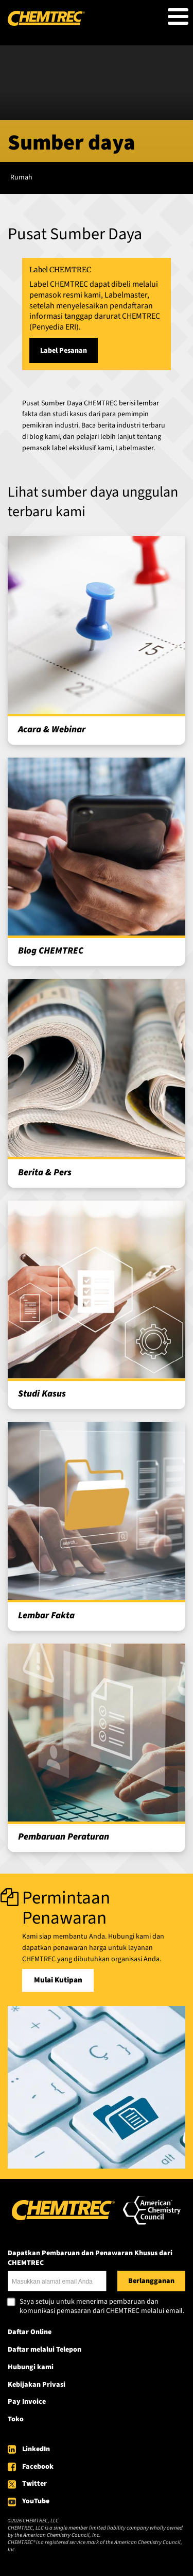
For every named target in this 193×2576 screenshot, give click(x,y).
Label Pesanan (63, 351)
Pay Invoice (27, 2402)
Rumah (21, 177)
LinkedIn (36, 2449)
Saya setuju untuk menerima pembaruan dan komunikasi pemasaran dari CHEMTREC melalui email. (102, 2307)
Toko (16, 2419)
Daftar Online (29, 2332)
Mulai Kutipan (58, 1980)
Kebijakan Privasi (36, 2385)
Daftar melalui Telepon (44, 2349)
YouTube (35, 2501)
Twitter (34, 2484)
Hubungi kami (31, 2367)
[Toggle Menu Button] (178, 16)
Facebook (38, 2467)
